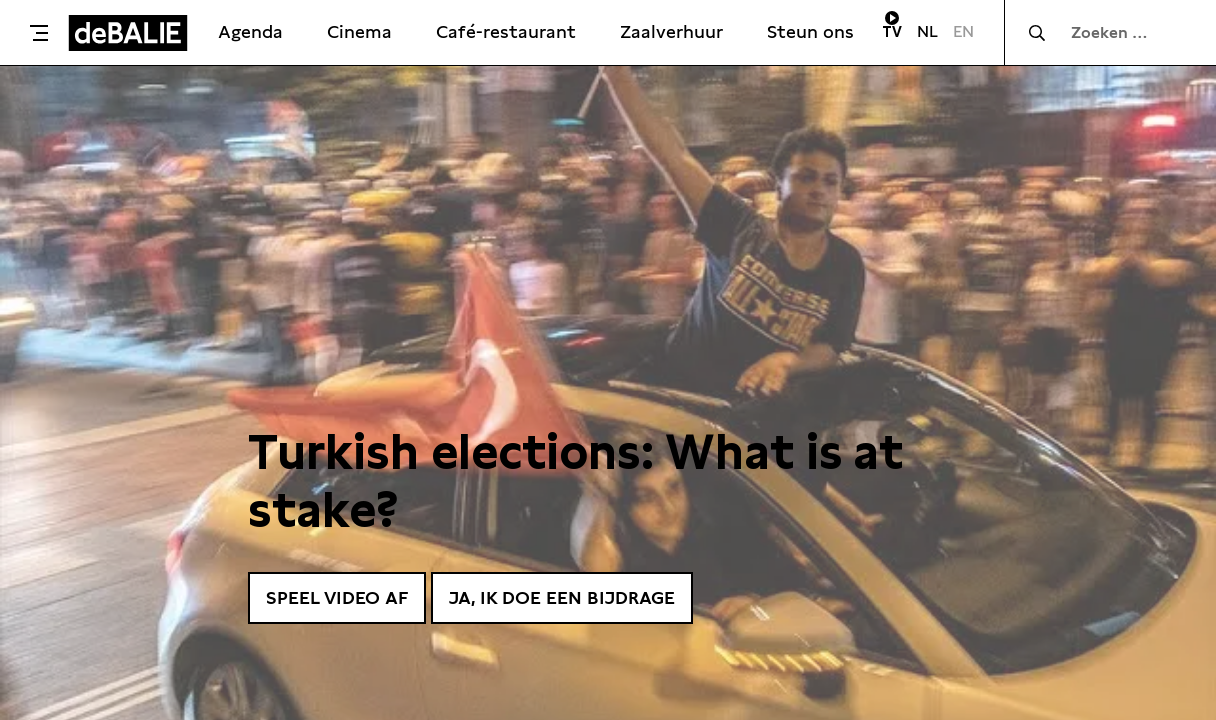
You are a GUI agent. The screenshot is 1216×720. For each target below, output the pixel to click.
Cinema (359, 31)
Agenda (250, 31)
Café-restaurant (506, 31)
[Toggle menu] (39, 33)
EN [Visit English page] (963, 31)
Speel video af (337, 597)
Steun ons (810, 31)
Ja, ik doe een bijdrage (562, 597)
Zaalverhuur (671, 31)
